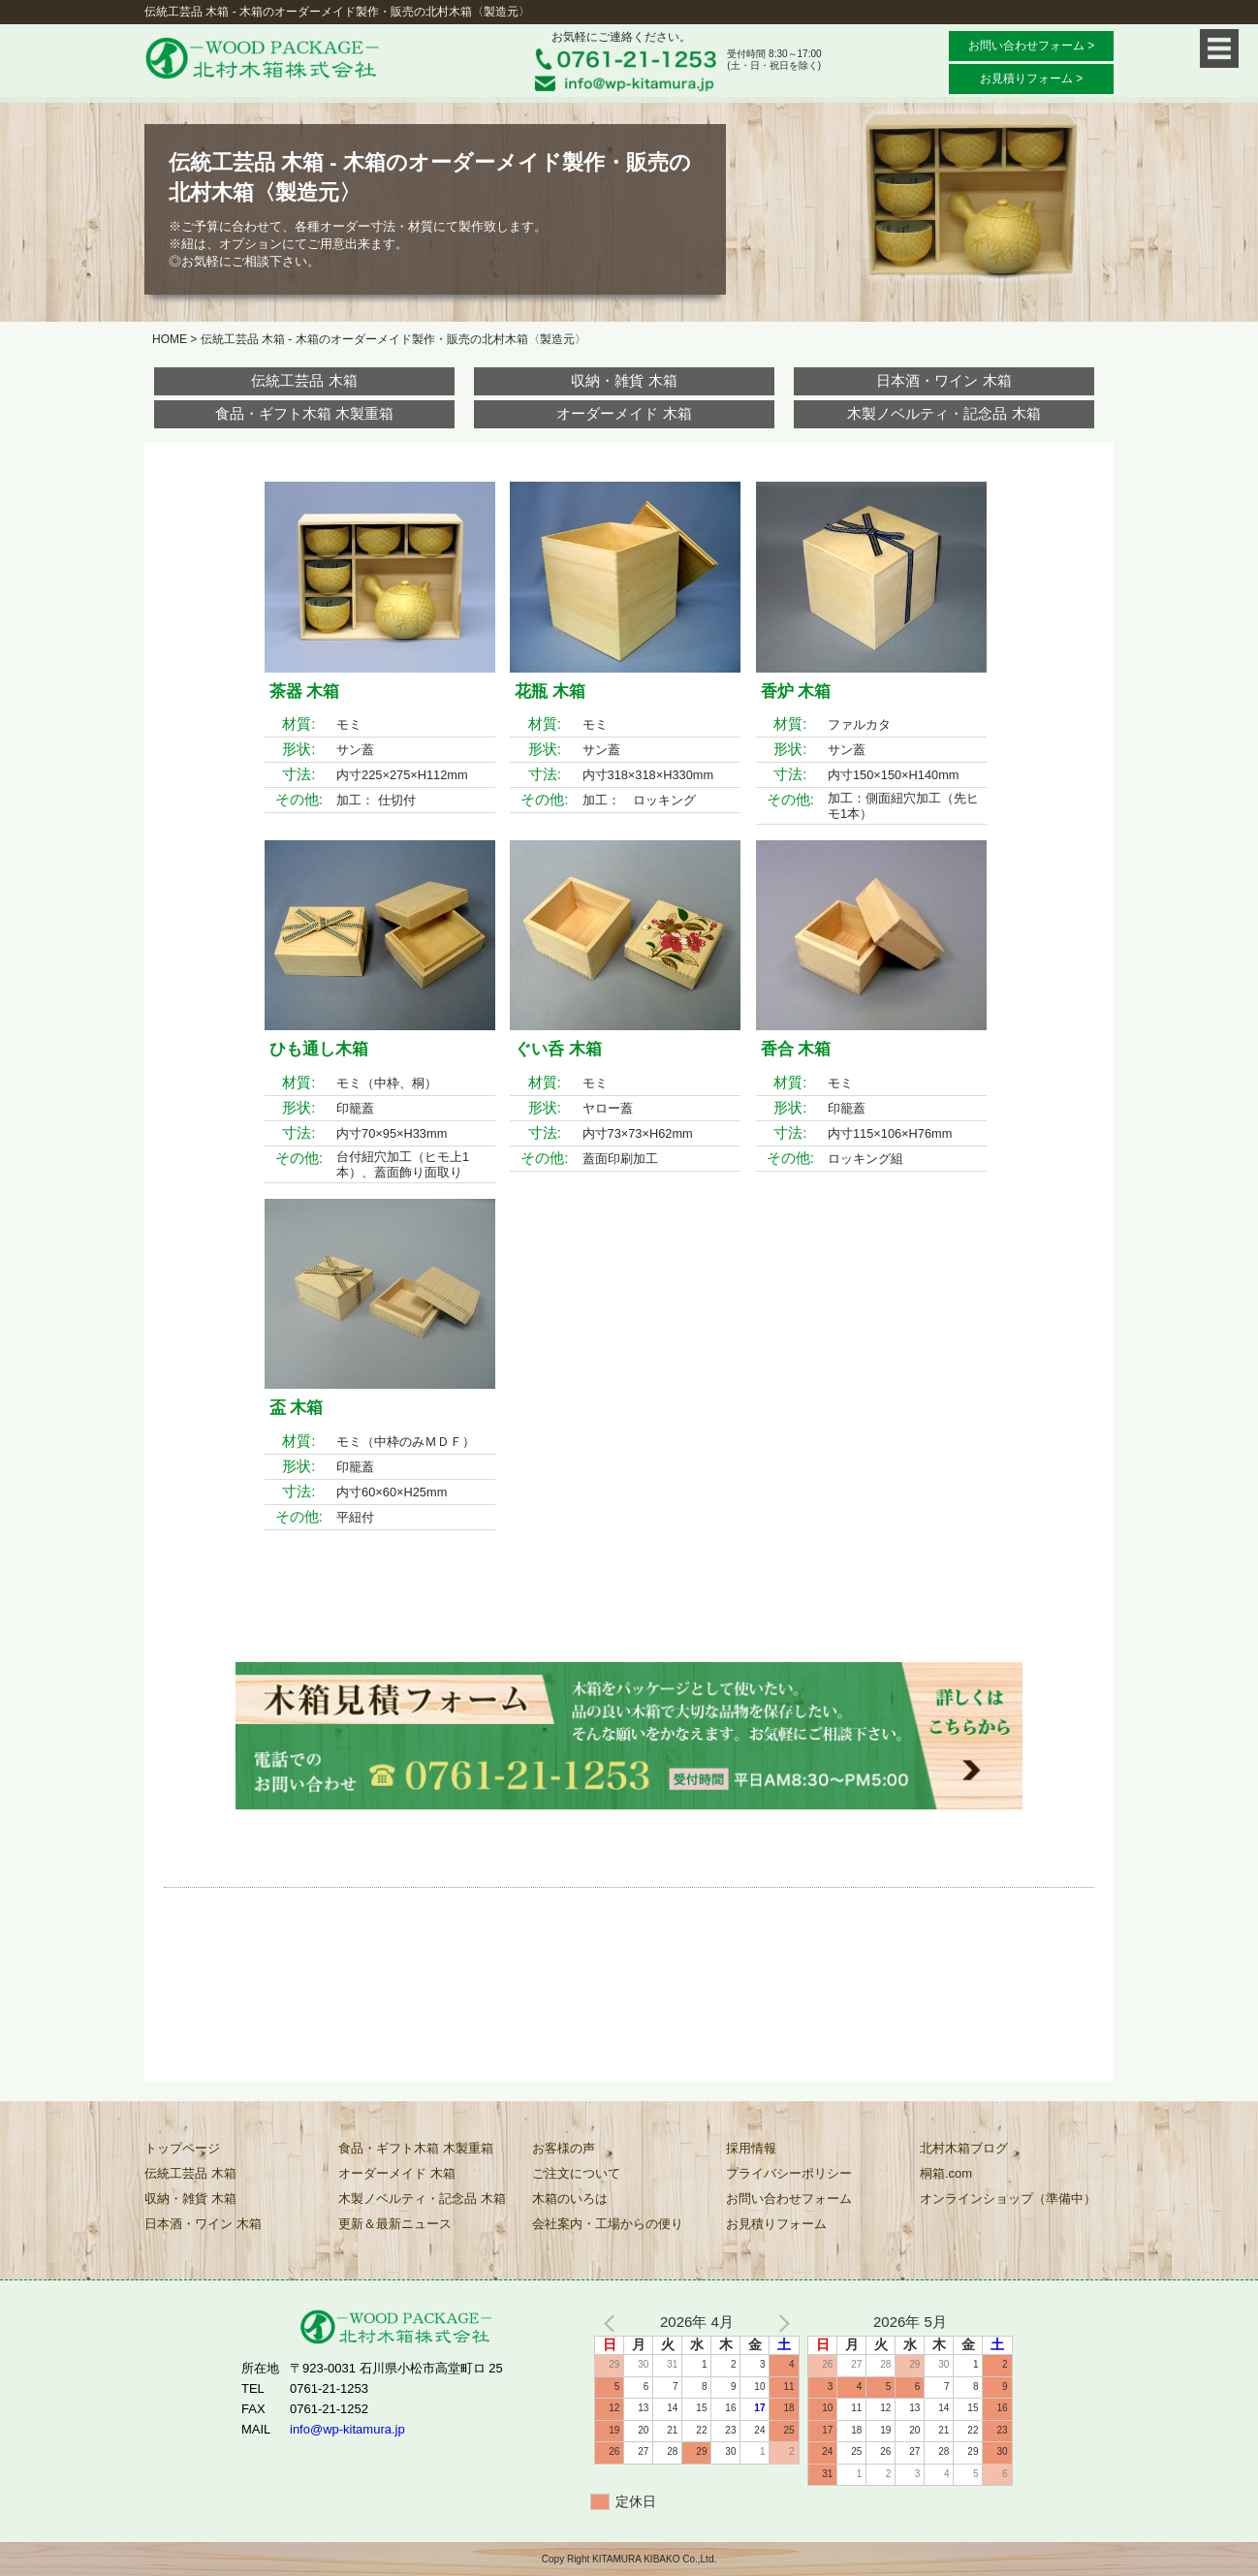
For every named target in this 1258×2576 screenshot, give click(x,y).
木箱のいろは (570, 2198)
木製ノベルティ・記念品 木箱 (943, 413)
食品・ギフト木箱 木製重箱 (304, 413)
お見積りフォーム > (1031, 78)
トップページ (182, 2148)
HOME (169, 339)
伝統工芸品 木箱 (304, 380)
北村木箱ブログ (964, 2148)
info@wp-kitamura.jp (347, 2429)
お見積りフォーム (776, 2223)
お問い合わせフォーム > (1031, 45)
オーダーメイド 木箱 (623, 413)
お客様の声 (563, 2148)
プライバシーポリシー (789, 2173)
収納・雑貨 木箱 (623, 380)
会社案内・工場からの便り (607, 2223)
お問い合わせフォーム (789, 2198)
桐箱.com (946, 2173)
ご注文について (576, 2173)
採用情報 (751, 2148)
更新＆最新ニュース (395, 2223)
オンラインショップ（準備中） (1008, 2198)
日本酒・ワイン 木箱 (943, 380)
